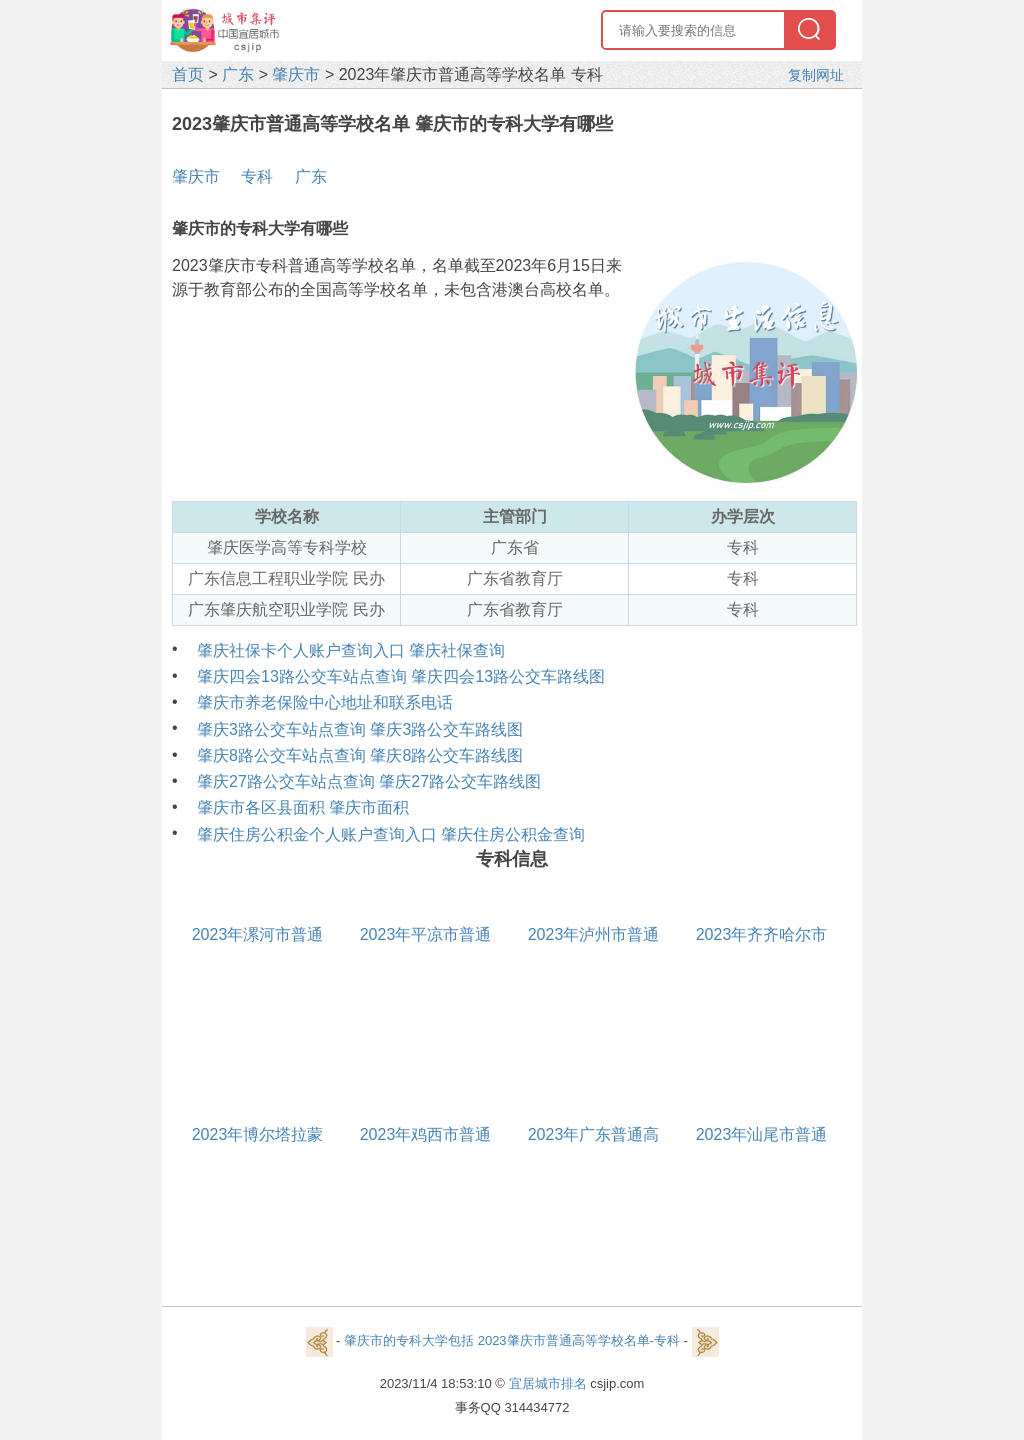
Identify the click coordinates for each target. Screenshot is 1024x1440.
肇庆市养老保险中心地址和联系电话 (325, 702)
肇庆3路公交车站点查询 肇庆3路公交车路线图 (360, 729)
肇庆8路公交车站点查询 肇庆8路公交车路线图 (360, 755)
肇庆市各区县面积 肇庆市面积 (303, 807)
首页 (188, 74)
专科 (257, 176)
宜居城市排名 (548, 1383)
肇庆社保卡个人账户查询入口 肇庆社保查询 (351, 650)
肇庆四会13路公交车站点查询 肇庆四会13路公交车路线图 (401, 676)
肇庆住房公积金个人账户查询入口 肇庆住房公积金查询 (391, 834)
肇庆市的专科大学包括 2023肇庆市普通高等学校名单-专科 (512, 1340)
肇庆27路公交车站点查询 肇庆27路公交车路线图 (369, 781)
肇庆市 (296, 74)
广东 (238, 74)
